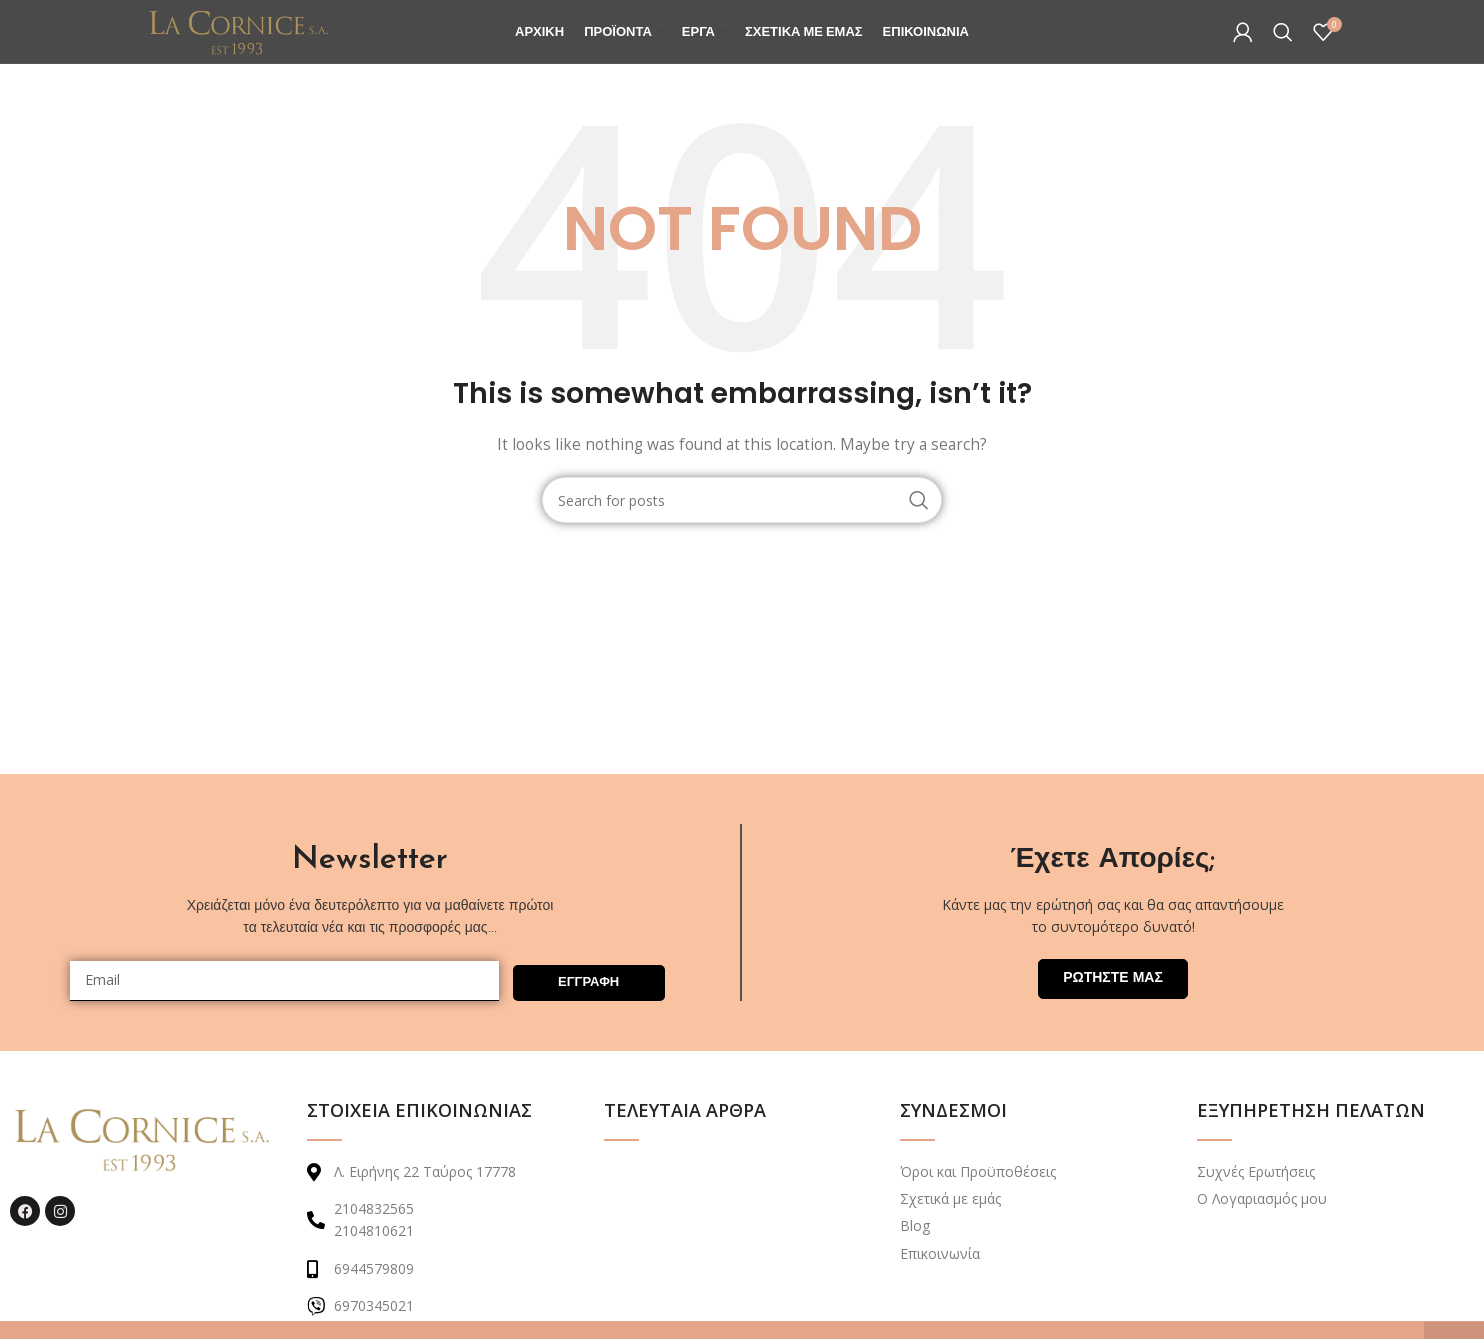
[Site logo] (271, 50)
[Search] (1283, 52)
